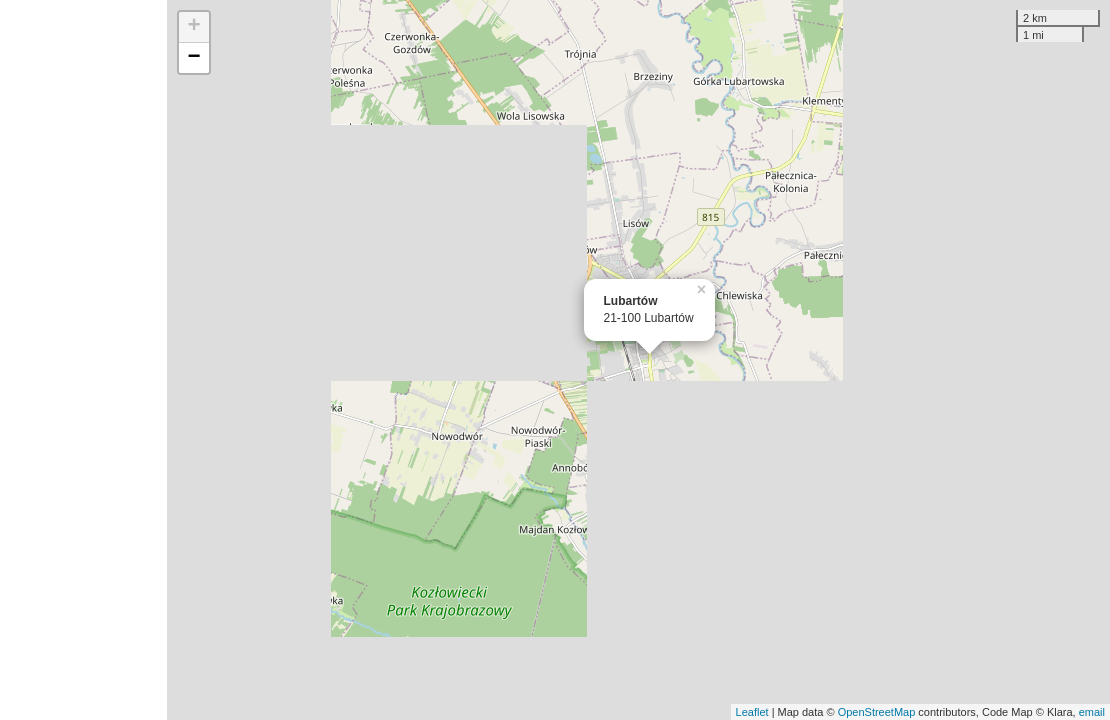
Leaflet (752, 712)
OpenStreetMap (877, 712)
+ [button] (193, 27)
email (1092, 712)
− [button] (193, 58)
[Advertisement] (83, 360)
